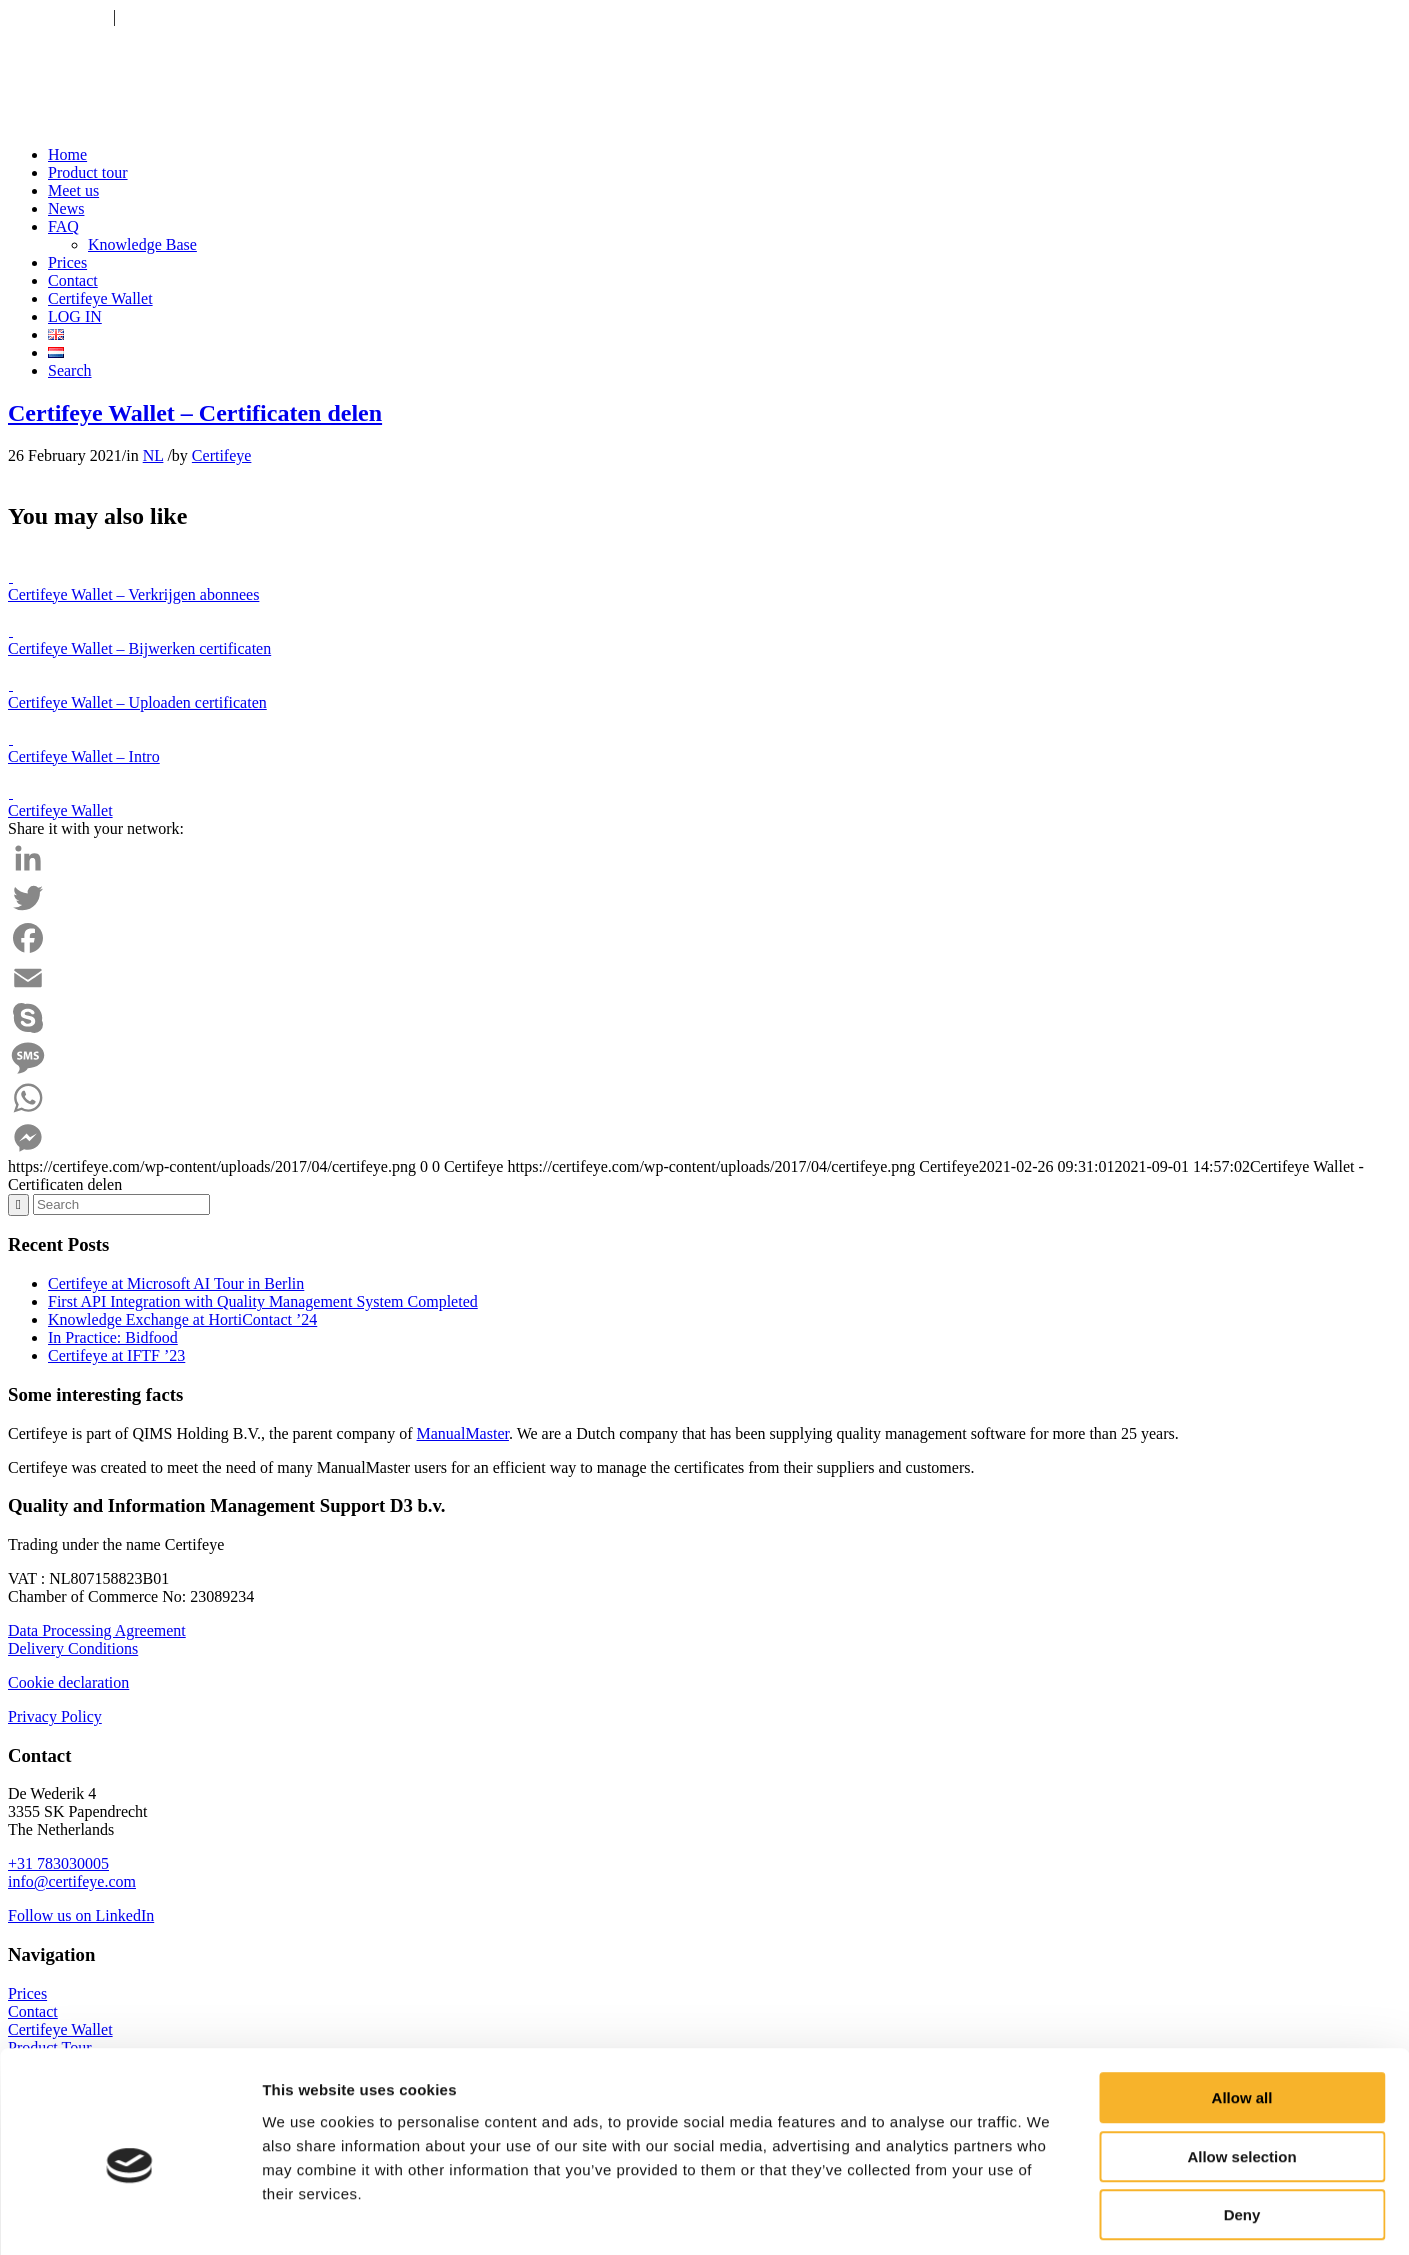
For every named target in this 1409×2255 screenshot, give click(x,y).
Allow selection (1241, 2069)
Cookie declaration (68, 1682)
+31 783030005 (58, 16)
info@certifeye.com (184, 16)
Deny (1242, 2127)
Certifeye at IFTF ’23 (116, 1355)
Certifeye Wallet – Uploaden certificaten (137, 702)
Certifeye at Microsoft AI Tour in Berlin (176, 1283)
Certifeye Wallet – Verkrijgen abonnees (133, 594)
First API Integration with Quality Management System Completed (263, 1301)
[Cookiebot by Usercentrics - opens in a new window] (129, 2216)
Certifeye (222, 455)
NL (153, 455)
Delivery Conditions (73, 1648)
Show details (1049, 2215)
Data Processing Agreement (97, 1630)
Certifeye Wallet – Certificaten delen (195, 413)
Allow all (1242, 2010)
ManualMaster (463, 1433)
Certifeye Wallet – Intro (84, 756)
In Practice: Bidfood (113, 1337)
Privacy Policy (55, 1716)
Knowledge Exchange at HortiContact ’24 (182, 1319)
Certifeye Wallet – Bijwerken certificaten (139, 648)
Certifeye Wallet (60, 810)
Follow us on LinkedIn (81, 1915)
